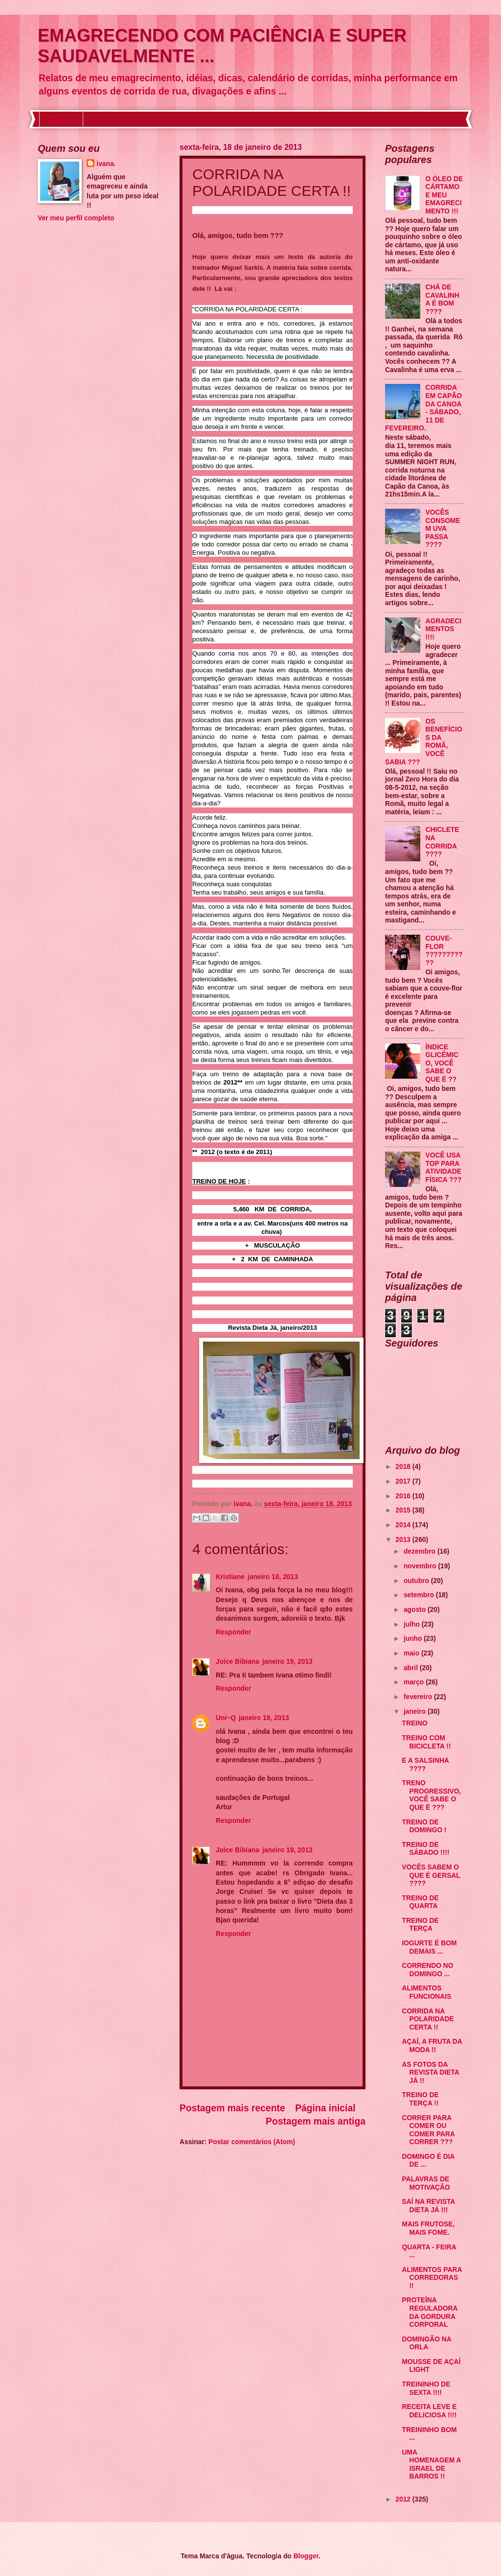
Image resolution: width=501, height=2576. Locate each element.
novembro (421, 1566)
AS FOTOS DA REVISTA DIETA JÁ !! (430, 2072)
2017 (403, 1481)
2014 (403, 1525)
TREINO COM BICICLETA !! (426, 1742)
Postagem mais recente (232, 2108)
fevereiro (419, 1697)
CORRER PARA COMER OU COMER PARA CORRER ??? (428, 2130)
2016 (403, 1496)
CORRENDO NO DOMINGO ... (427, 1970)
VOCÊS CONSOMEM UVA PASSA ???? (443, 528)
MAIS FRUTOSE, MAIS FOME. (428, 2228)
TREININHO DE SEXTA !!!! (426, 2388)
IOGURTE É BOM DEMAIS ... (429, 1947)
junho (414, 1638)
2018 (403, 1466)
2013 (403, 1539)
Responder (233, 1632)
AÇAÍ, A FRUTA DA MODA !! (432, 2046)
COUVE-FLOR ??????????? (444, 951)
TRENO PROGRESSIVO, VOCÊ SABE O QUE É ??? (431, 1795)
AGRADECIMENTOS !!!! (444, 629)
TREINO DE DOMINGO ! (424, 1826)
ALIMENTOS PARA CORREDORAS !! (431, 2278)
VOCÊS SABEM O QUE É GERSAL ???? (431, 1875)
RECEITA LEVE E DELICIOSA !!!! (429, 2411)
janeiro (416, 1711)
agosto (416, 1609)
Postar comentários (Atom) (251, 2142)
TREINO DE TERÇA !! (420, 2099)
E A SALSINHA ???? (425, 1764)
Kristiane (230, 1577)
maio (412, 1653)
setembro (420, 1595)
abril (412, 1668)
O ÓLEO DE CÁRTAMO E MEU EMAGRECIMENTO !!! (444, 195)
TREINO (414, 1723)
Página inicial (325, 2108)
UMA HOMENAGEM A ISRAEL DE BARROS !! (431, 2465)
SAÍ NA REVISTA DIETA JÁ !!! (428, 2206)
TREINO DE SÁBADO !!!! (425, 1849)
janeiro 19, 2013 (287, 1661)
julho (413, 1624)
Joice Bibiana (237, 1661)
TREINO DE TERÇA (420, 1925)
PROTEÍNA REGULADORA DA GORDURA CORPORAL (429, 2312)
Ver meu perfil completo (76, 218)
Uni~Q (226, 1718)
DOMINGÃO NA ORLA (426, 2343)
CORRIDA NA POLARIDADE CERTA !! (428, 2019)
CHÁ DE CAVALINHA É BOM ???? (442, 299)
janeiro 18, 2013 (273, 1577)
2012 (403, 2499)
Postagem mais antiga (315, 2121)
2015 (403, 1510)
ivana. (105, 163)
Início (61, 119)
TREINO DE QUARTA (420, 1902)
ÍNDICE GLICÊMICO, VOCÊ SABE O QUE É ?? (442, 1063)
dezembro (420, 1551)
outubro (417, 1580)
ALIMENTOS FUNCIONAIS (426, 1992)
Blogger (306, 2556)
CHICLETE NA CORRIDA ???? (442, 842)
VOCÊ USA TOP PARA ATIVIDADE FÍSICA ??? (444, 1167)
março (415, 1682)
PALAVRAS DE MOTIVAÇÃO (426, 2183)
